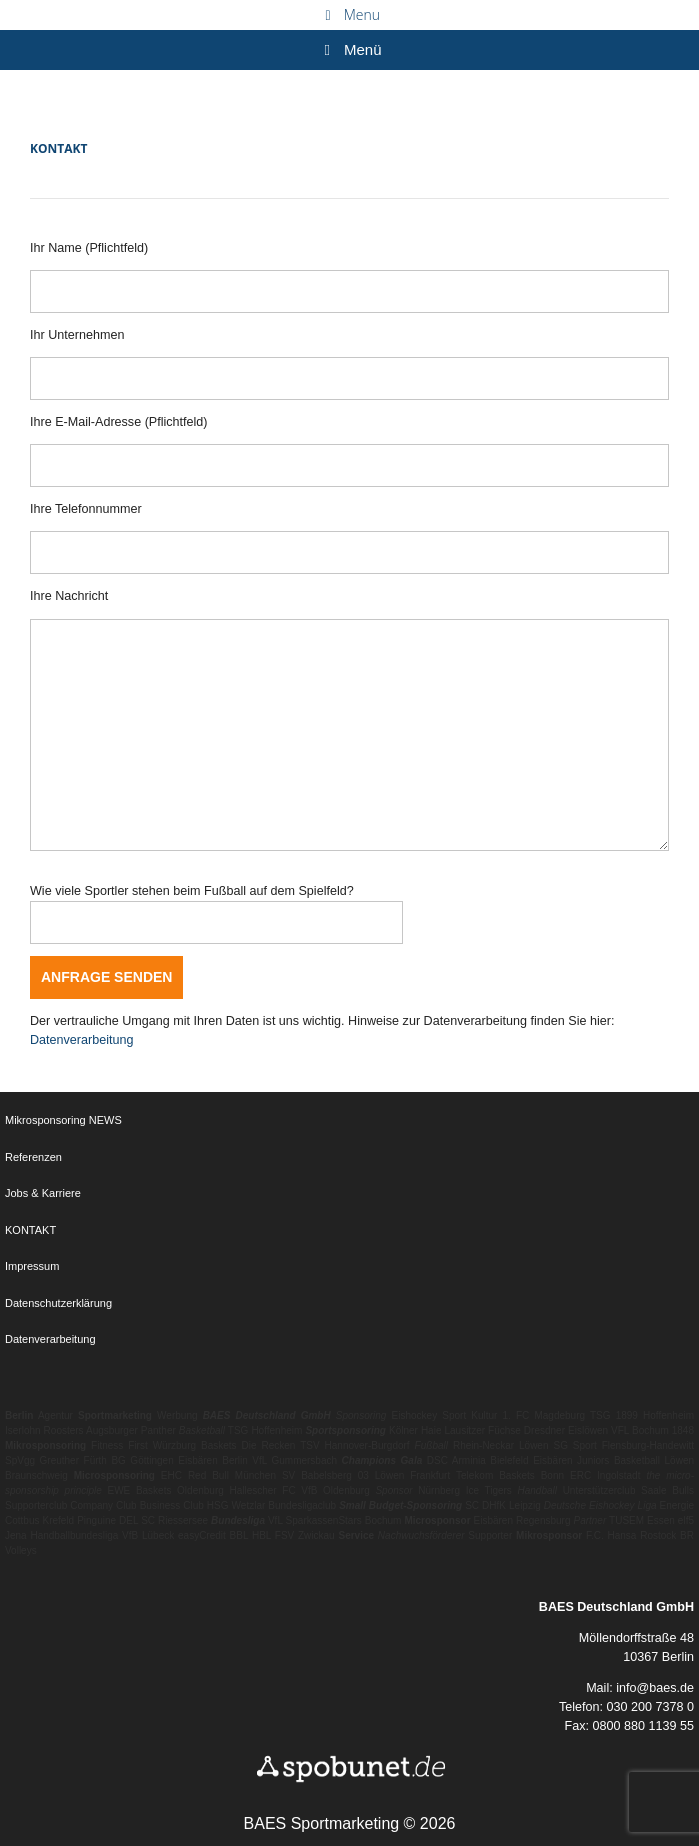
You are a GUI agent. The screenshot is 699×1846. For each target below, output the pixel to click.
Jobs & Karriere (43, 1193)
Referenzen (33, 1157)
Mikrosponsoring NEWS (63, 1120)
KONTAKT (30, 1230)
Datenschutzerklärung (58, 1303)
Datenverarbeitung (82, 1040)
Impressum (32, 1266)
